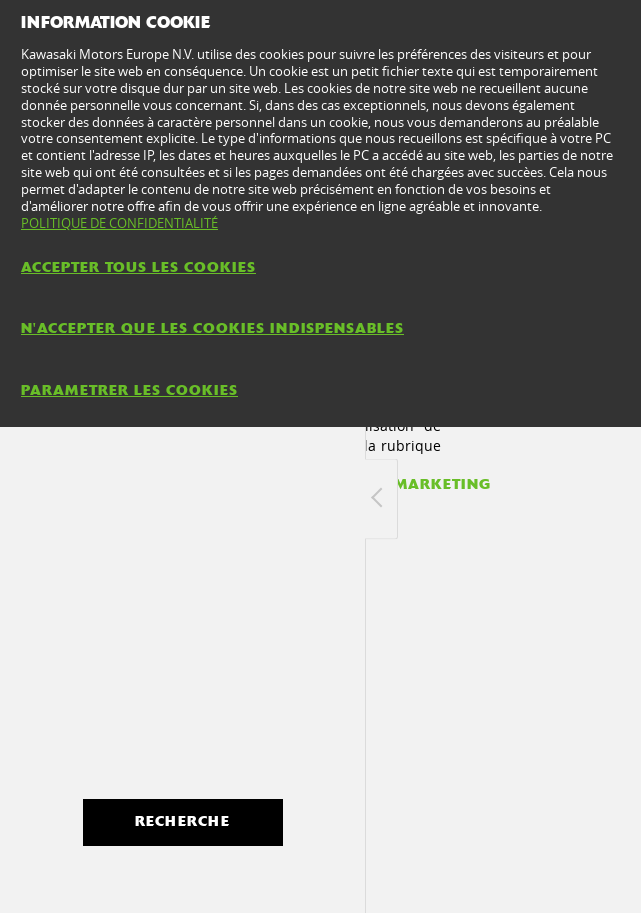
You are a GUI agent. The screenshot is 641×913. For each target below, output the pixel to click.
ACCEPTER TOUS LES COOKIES (138, 267)
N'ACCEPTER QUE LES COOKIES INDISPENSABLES (212, 328)
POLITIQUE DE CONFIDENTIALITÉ (119, 223)
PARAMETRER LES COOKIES (129, 390)
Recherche (182, 821)
